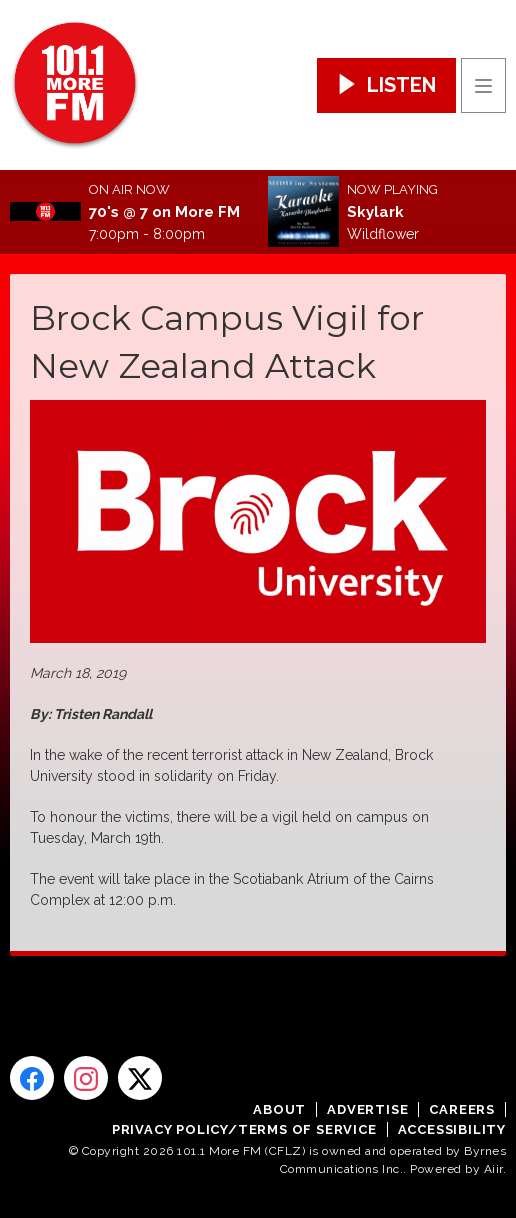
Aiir (493, 1169)
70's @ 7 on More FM (164, 212)
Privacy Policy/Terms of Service (244, 1129)
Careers (462, 1109)
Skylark (375, 212)
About (279, 1109)
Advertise (367, 1109)
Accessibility (452, 1129)
